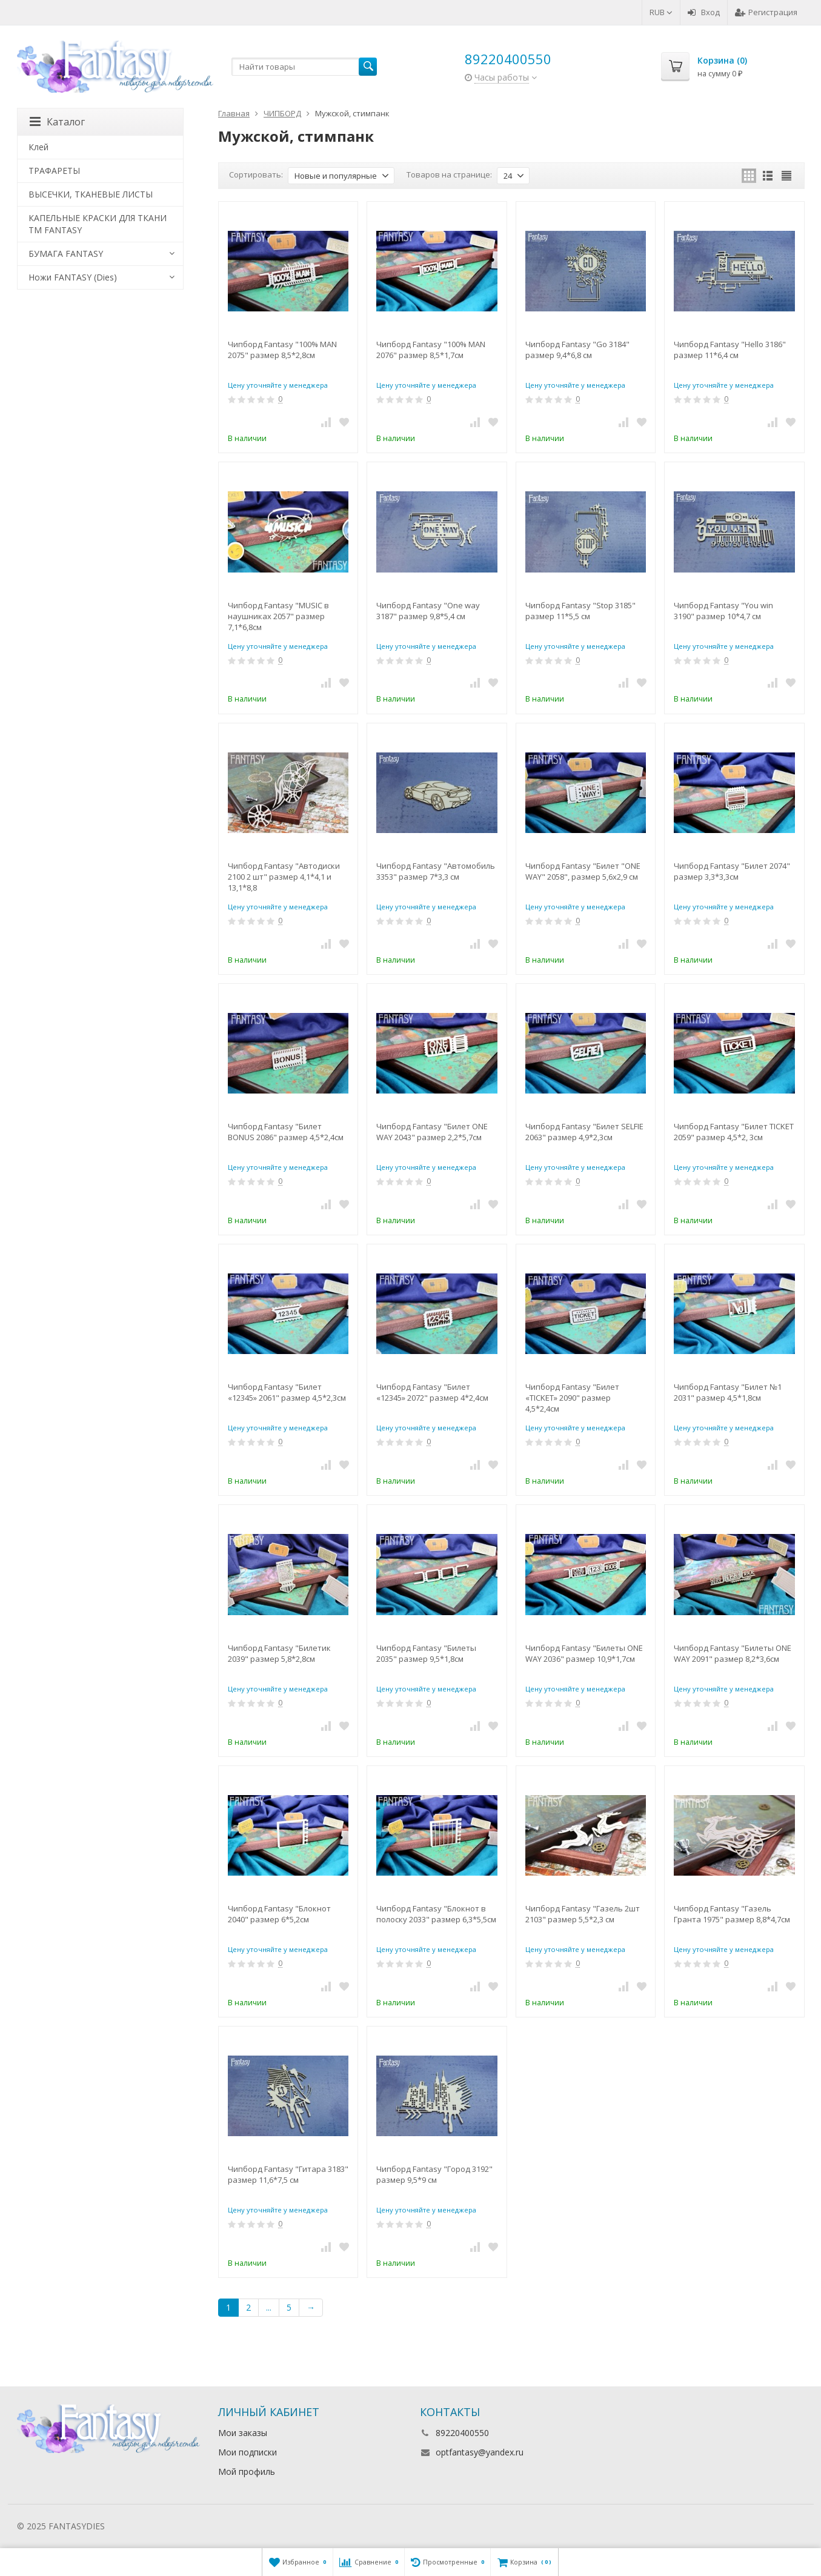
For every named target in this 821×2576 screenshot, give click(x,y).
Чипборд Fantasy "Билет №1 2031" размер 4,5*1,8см (728, 1392)
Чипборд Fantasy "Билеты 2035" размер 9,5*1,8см (426, 1653)
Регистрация (766, 12)
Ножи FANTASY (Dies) (72, 277)
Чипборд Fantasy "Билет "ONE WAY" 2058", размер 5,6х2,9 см (582, 871)
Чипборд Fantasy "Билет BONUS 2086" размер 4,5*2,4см (286, 1132)
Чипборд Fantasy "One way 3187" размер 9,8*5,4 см (428, 611)
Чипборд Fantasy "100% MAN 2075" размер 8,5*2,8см (282, 349)
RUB (661, 12)
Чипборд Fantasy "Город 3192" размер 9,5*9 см (434, 2174)
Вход (704, 12)
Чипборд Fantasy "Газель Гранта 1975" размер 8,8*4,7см (732, 1914)
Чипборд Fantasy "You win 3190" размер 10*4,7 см (723, 611)
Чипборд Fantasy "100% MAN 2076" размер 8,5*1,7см (430, 349)
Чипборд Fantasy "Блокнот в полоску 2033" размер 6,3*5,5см (436, 1914)
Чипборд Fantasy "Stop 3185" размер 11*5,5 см (580, 611)
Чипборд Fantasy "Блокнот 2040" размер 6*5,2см (279, 1914)
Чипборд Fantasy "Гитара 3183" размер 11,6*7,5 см (288, 2174)
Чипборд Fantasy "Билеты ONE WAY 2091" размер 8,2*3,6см (732, 1653)
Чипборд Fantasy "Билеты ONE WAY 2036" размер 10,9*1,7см (584, 1653)
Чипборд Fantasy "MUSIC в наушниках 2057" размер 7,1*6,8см (278, 616)
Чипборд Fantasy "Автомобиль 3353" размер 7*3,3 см (435, 871)
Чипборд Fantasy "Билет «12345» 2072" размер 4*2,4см (432, 1392)
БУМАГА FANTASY (65, 253)
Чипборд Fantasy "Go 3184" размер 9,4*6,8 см (577, 349)
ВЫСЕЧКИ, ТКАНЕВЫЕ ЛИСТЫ (90, 194)
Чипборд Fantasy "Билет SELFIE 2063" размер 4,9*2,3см (584, 1132)
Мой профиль (246, 2471)
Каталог (57, 121)
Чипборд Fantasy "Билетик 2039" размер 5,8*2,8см (279, 1653)
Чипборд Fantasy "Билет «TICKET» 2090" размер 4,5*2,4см (572, 1397)
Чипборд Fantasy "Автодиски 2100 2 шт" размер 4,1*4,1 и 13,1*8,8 (284, 876)
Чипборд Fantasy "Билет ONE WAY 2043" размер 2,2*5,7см (432, 1132)
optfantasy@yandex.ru (480, 2452)
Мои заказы (242, 2432)
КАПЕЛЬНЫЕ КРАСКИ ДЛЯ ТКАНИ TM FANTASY (97, 224)
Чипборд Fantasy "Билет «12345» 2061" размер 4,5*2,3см (287, 1392)
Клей (38, 147)
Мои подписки (247, 2452)
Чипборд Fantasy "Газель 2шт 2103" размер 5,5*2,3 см (582, 1914)
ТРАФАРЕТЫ (54, 170)
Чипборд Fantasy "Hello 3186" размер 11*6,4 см (730, 349)
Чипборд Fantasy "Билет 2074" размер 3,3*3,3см (732, 871)
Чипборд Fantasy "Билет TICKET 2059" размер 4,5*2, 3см (734, 1132)
